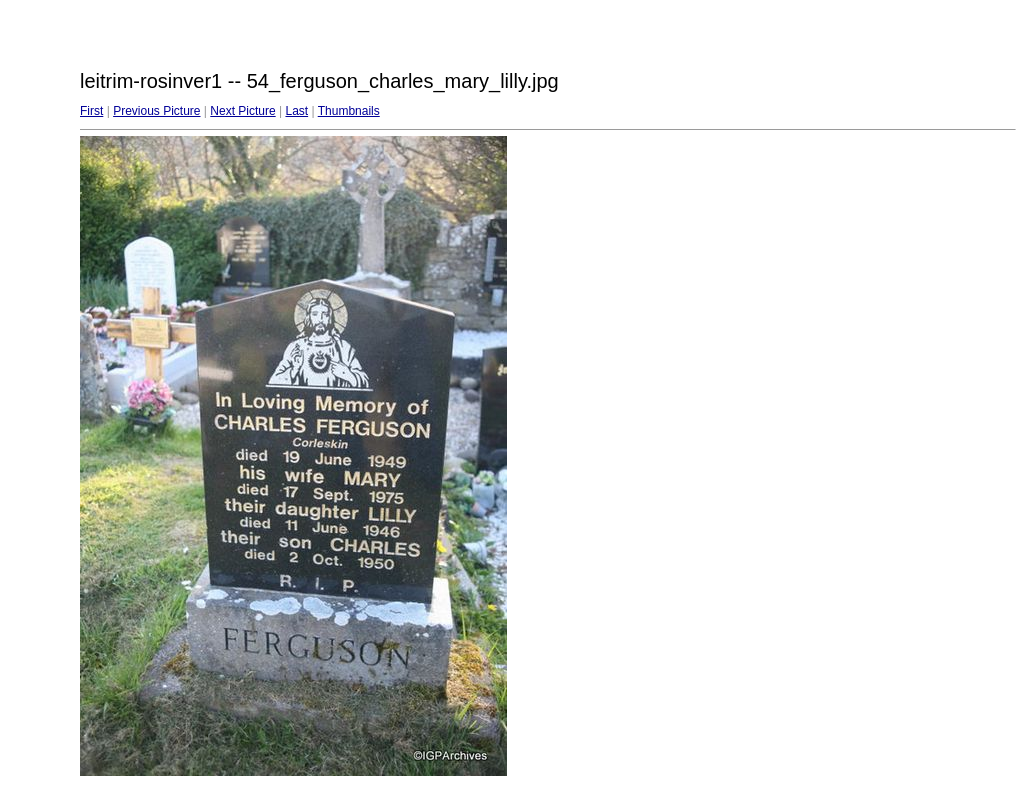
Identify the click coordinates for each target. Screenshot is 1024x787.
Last (296, 111)
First (91, 111)
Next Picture (242, 111)
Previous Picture (156, 111)
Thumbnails (349, 111)
